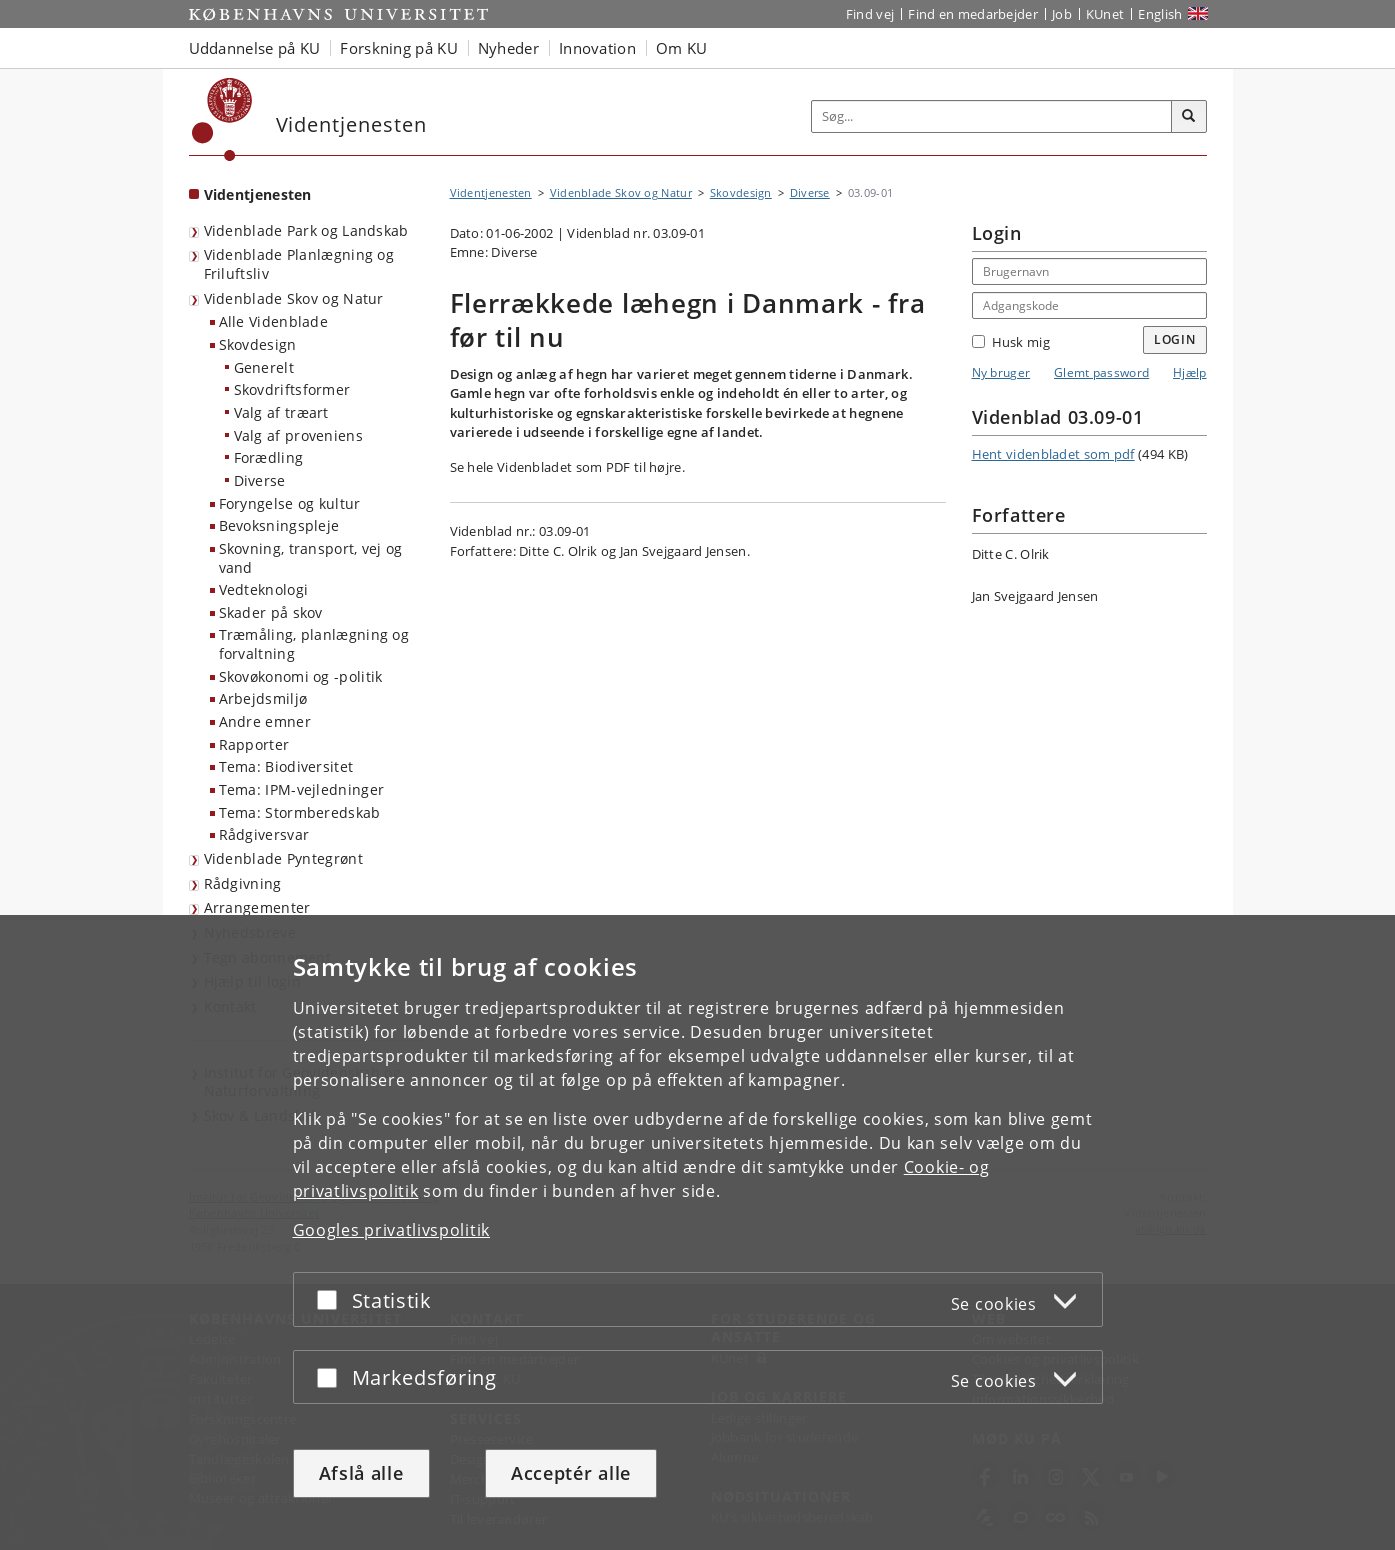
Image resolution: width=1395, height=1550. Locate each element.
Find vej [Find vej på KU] (870, 14)
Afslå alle (361, 1473)
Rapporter (254, 744)
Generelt (264, 367)
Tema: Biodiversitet (286, 766)
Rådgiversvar (264, 834)
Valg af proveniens (298, 435)
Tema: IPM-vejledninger (302, 789)
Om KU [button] (682, 48)
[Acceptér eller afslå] (332, 1299)
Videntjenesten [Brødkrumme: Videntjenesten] (491, 192)
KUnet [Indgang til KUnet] (1105, 14)
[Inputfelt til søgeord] (992, 116)
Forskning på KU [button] (399, 48)
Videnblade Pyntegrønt (283, 858)
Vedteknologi (264, 589)
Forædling (269, 457)
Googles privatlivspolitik (392, 1230)
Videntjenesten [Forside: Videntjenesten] (258, 194)
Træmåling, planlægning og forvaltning (314, 644)
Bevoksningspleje (279, 525)
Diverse (260, 480)
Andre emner (265, 721)
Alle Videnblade (274, 321)
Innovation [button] (597, 48)
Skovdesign (258, 344)
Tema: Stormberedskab (300, 812)
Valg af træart (281, 412)
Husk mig (1011, 342)
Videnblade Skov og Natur (294, 298)
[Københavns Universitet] (222, 119)
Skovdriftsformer (292, 389)
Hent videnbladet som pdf (1053, 454)
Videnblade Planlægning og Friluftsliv (299, 264)
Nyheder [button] (508, 48)
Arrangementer (257, 907)
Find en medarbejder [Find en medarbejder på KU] (973, 14)
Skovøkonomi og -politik (301, 676)
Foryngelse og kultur (290, 503)
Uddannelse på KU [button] (255, 48)
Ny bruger (1001, 372)
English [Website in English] (1160, 14)
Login (1175, 339)
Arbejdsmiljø (263, 698)
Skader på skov (271, 612)
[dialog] (697, 1232)
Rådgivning (243, 883)
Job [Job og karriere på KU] (1062, 14)
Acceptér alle (571, 1473)
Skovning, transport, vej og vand (311, 558)
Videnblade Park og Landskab (306, 230)
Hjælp (1190, 372)
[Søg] (1189, 117)
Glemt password (1101, 372)
